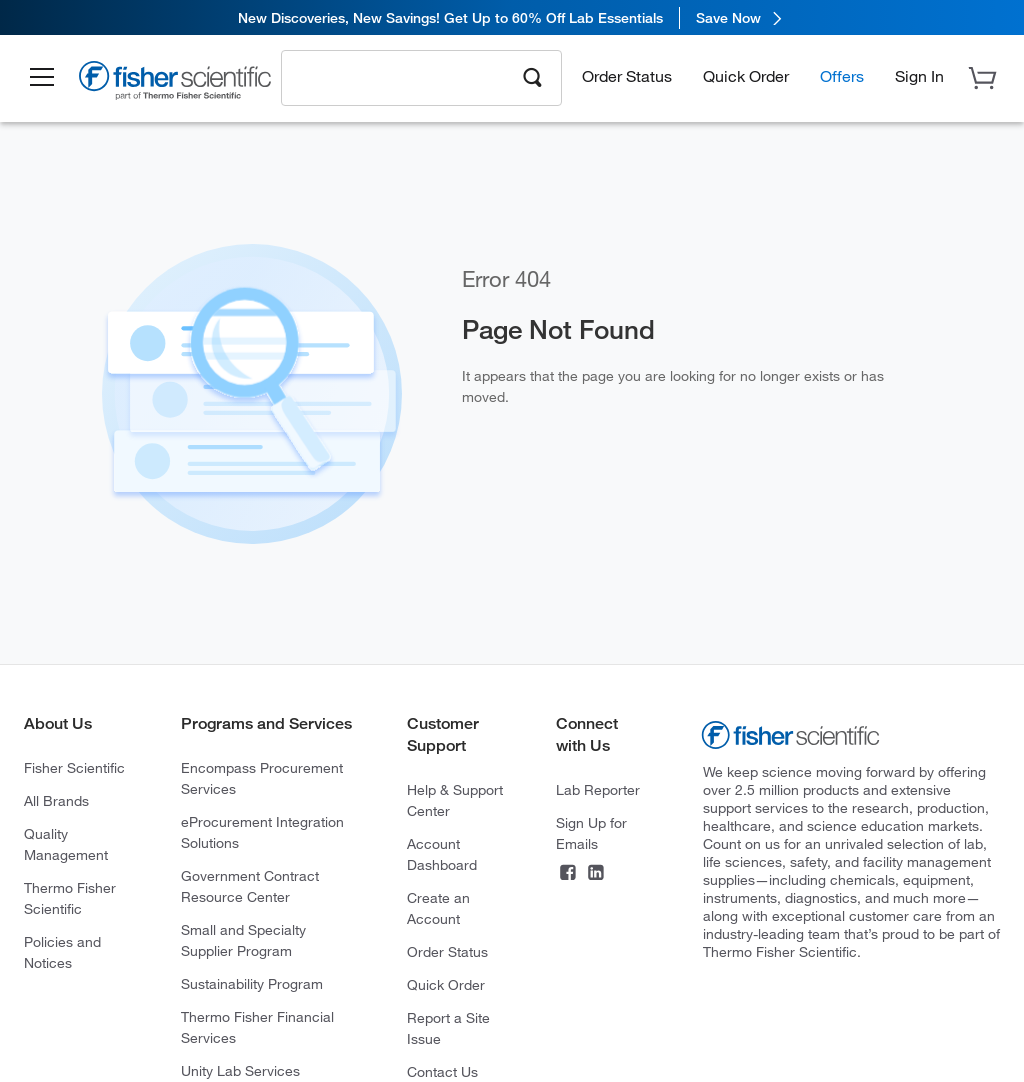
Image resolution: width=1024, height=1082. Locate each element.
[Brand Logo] (175, 83)
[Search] (533, 76)
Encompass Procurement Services (262, 778)
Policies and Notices (62, 952)
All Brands (56, 800)
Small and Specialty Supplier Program (243, 940)
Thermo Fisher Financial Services (257, 1027)
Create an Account (438, 908)
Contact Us (442, 1071)
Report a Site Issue (448, 1028)
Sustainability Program (252, 983)
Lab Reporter (598, 789)
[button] (42, 78)
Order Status (627, 75)
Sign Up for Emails (591, 833)
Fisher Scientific (74, 767)
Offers (842, 75)
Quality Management (66, 844)
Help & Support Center (455, 800)
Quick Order (746, 75)
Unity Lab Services (240, 1070)
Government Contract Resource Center (250, 886)
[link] (512, 17)
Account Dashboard (442, 854)
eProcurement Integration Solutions (262, 832)
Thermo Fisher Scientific (70, 898)
